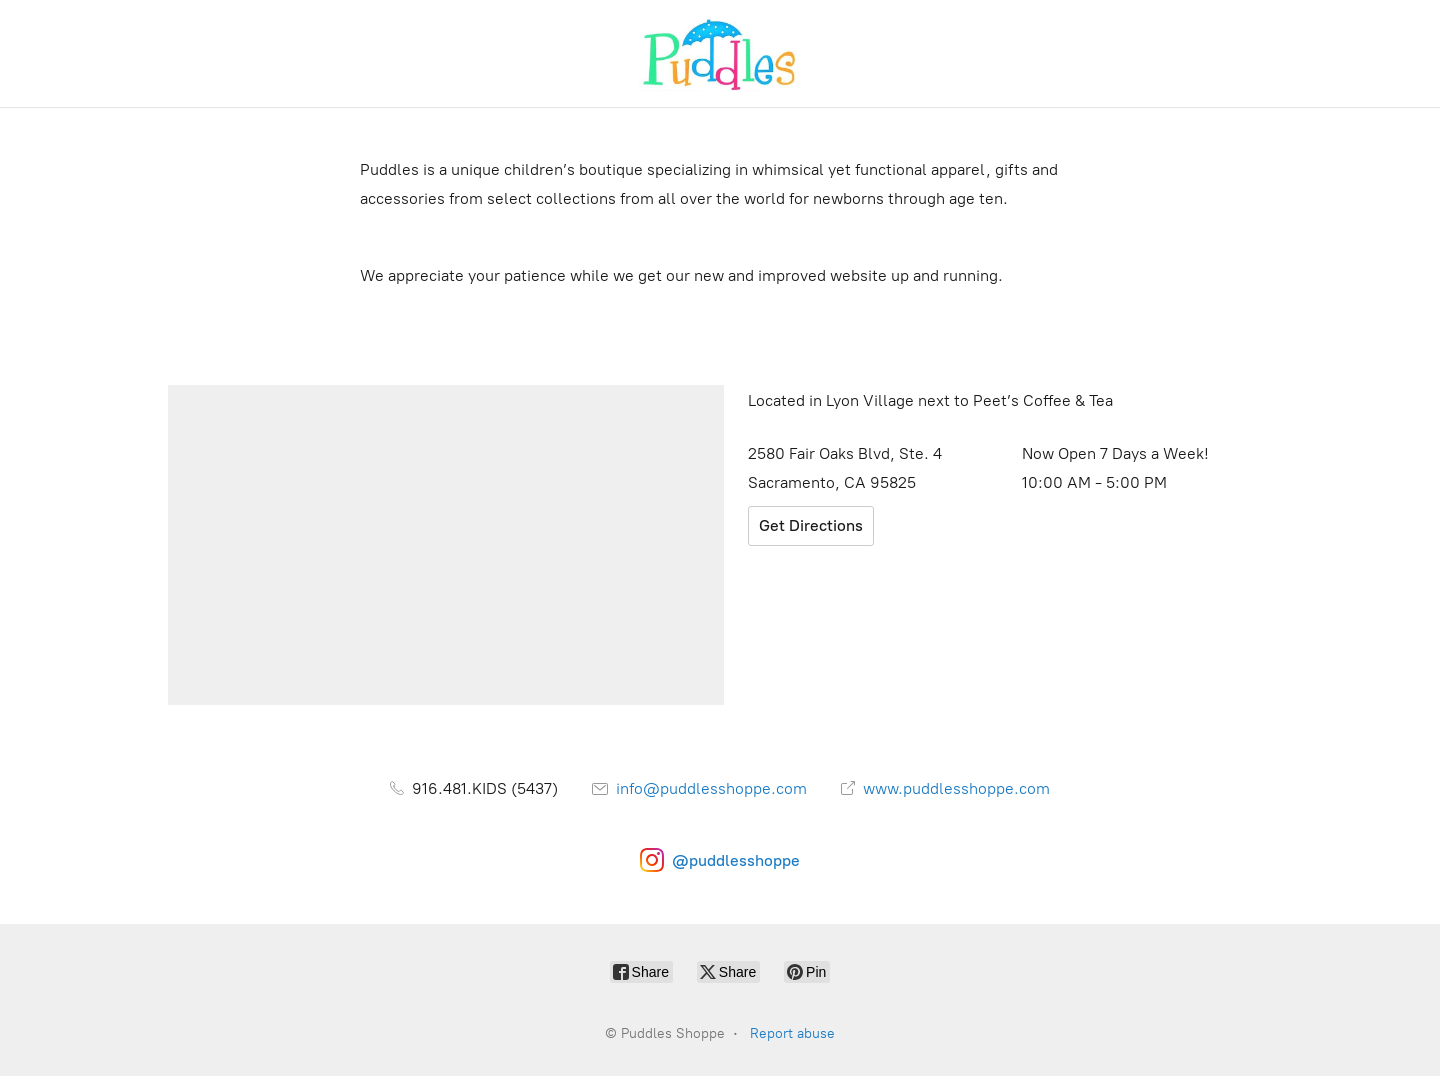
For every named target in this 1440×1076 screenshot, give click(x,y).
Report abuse (792, 1033)
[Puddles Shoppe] (720, 53)
